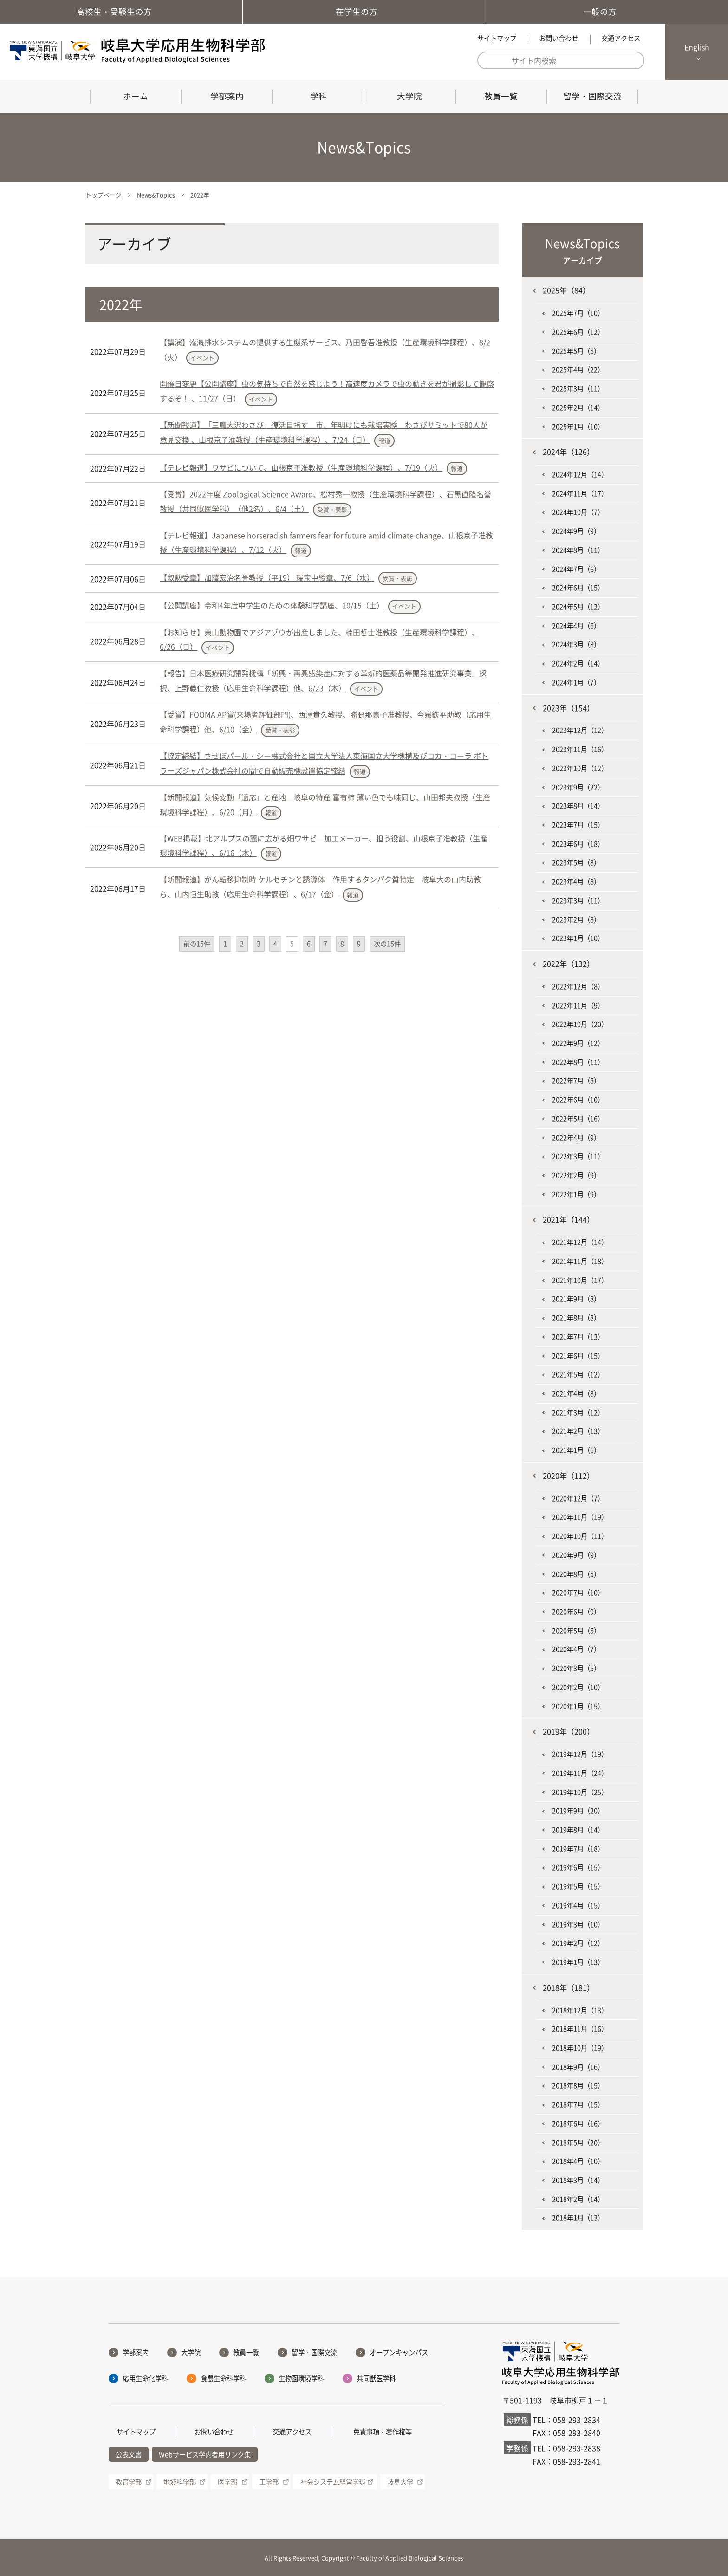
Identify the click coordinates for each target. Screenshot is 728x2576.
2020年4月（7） (576, 1649)
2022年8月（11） (578, 1062)
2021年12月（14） (580, 1242)
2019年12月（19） (580, 1754)
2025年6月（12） (578, 332)
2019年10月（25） (580, 1792)
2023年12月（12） (580, 730)
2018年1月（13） (578, 2218)
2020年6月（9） (576, 1611)
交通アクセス (620, 38)
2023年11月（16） (580, 749)
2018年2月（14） (578, 2199)
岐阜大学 (400, 2482)
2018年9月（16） (578, 2067)
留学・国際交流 (592, 96)
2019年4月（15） (578, 1905)
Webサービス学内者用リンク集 (205, 2454)
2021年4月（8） (576, 1393)
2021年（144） (568, 1219)
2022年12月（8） (578, 986)
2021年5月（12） (578, 1374)
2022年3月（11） (578, 1156)
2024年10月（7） (578, 512)
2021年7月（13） (578, 1337)
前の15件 (196, 943)
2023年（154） (568, 707)
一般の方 (606, 12)
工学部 (269, 2482)
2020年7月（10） (578, 1592)
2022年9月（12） (578, 1043)
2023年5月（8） (576, 862)
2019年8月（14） (578, 1830)
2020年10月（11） (580, 1536)
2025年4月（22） (578, 369)
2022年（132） (568, 963)
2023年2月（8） (576, 919)
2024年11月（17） (580, 493)
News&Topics (156, 194)
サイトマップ (496, 38)
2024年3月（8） (576, 644)
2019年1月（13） (578, 1962)
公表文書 (129, 2454)
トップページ (103, 194)
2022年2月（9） (576, 1175)
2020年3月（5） (576, 1668)
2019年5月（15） (578, 1886)
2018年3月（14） (578, 2180)
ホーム (135, 96)
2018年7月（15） (578, 2104)
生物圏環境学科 (301, 2378)
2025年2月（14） (578, 407)
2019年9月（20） (578, 1811)
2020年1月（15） (578, 1706)
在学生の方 (363, 12)
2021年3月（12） (578, 1412)
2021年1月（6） (576, 1450)
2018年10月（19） (580, 2048)
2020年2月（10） (578, 1687)
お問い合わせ (558, 38)
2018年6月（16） (578, 2123)
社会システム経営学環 (332, 2482)
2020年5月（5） (576, 1630)
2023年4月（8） (576, 881)
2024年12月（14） (580, 474)
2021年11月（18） (580, 1261)
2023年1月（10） (578, 938)
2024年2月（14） (578, 663)
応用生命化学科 (145, 2378)
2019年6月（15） (578, 1867)
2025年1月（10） (578, 426)
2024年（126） (568, 451)
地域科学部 (179, 2482)
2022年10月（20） (580, 1024)
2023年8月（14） (578, 806)
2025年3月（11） (578, 388)
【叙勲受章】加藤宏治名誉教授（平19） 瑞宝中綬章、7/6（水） (267, 577)
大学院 (409, 96)
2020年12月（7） (578, 1498)
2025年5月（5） (576, 351)
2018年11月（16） (580, 2029)
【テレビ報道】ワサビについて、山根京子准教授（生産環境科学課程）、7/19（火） (301, 467)
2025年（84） (566, 290)
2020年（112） (568, 1475)
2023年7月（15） (578, 825)
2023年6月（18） (578, 844)
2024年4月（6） (576, 626)
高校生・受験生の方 (121, 12)
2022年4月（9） (576, 1138)
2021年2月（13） (578, 1431)
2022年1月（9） (576, 1194)
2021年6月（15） (578, 1356)
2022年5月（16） (578, 1118)
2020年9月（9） (576, 1555)
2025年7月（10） (578, 313)
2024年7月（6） (576, 569)
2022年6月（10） (578, 1099)
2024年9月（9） (576, 531)
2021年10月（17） (580, 1280)
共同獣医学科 (376, 2378)
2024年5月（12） (578, 607)
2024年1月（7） (576, 682)
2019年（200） (568, 1731)
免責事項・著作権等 (382, 2432)
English (696, 46)
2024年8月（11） (578, 550)
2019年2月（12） (578, 1943)
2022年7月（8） (576, 1080)
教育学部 (129, 2482)
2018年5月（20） (578, 2142)
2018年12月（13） (580, 2010)
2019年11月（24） (580, 1773)
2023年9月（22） (578, 787)
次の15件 (387, 943)
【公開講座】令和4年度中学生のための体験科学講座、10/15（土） (272, 605)
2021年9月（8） (576, 1299)
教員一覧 (501, 96)
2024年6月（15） (578, 588)
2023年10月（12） (580, 768)
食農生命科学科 (223, 2378)
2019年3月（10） (578, 1924)
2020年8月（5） (576, 1574)
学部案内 (227, 96)
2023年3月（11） (578, 900)
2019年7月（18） (578, 1849)
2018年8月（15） (578, 2085)
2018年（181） (568, 1987)
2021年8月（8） (576, 1318)
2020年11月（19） (580, 1517)
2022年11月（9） (578, 1005)
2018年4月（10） (578, 2161)
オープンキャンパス (399, 2352)
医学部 (227, 2482)
